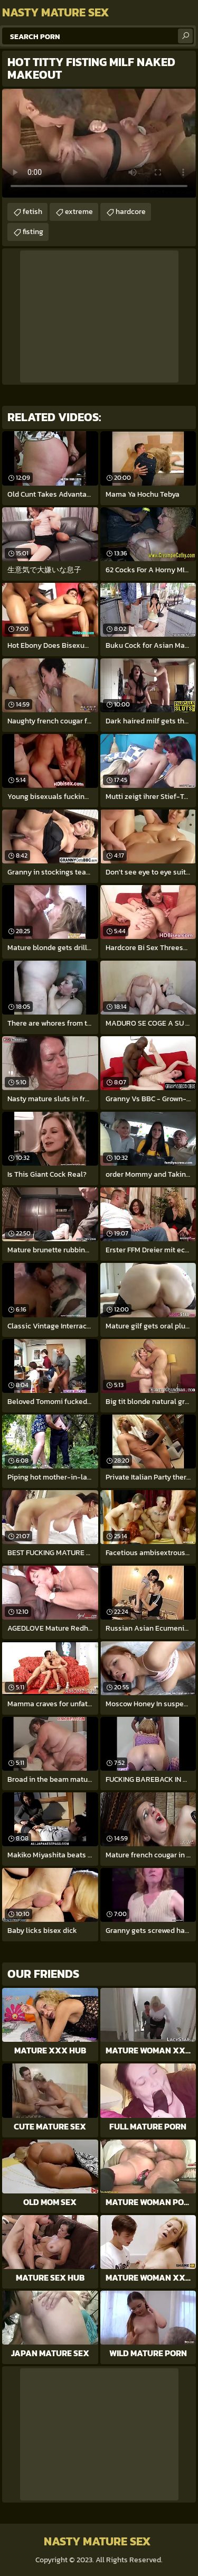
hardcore (131, 211)
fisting (33, 231)
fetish (32, 211)
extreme (79, 211)
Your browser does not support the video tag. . (99, 143)
